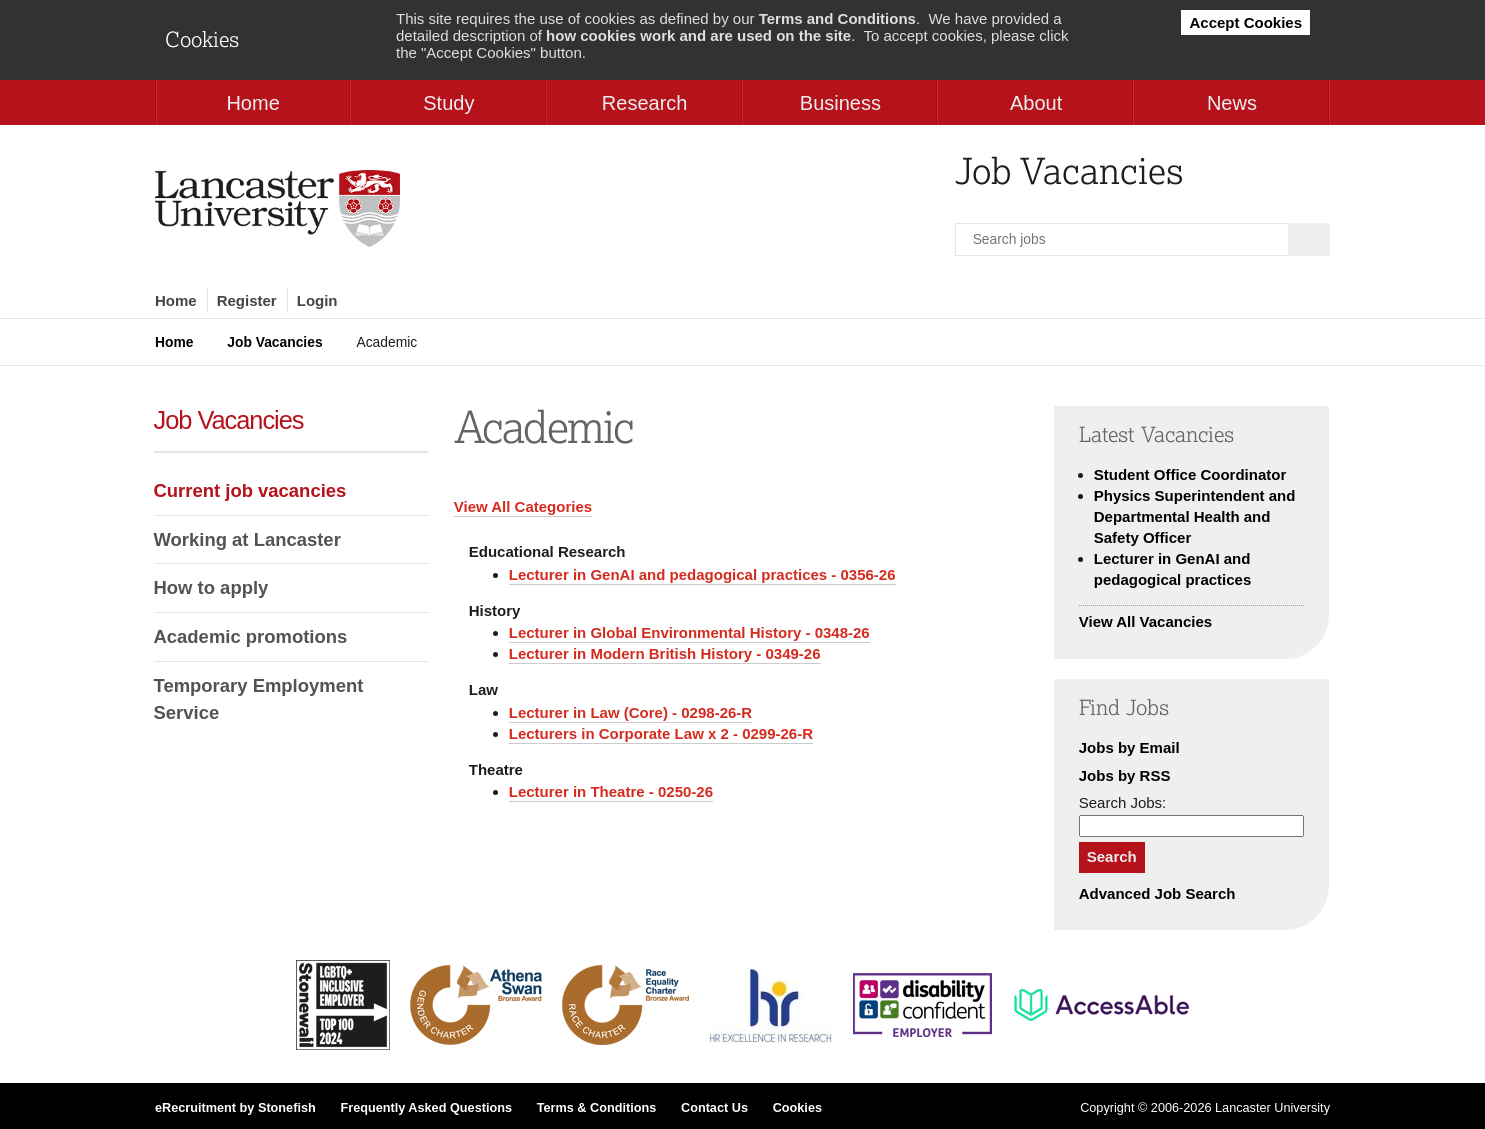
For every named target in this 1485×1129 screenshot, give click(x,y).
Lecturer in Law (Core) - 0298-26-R (630, 712)
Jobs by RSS (1125, 775)
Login (317, 300)
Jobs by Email (1129, 747)
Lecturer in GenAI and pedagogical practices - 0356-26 (702, 574)
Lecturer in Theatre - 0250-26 (611, 791)
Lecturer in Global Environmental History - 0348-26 (689, 632)
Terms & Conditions (597, 1108)
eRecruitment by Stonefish (235, 1108)
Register (247, 300)
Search (1112, 856)
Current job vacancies (250, 490)
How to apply (211, 587)
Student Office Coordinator (1190, 474)
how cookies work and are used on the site (698, 35)
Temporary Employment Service (259, 699)
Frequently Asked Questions (426, 1108)
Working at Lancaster (247, 539)
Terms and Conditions (837, 18)
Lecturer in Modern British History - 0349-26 (665, 653)
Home (176, 300)
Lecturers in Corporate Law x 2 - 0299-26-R (661, 733)
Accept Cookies (1245, 22)
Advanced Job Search (1157, 893)
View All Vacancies (1145, 621)
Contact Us (714, 1108)
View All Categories (523, 506)
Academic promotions (251, 636)
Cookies (797, 1108)
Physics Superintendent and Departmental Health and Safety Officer (1195, 516)
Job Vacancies (274, 342)
